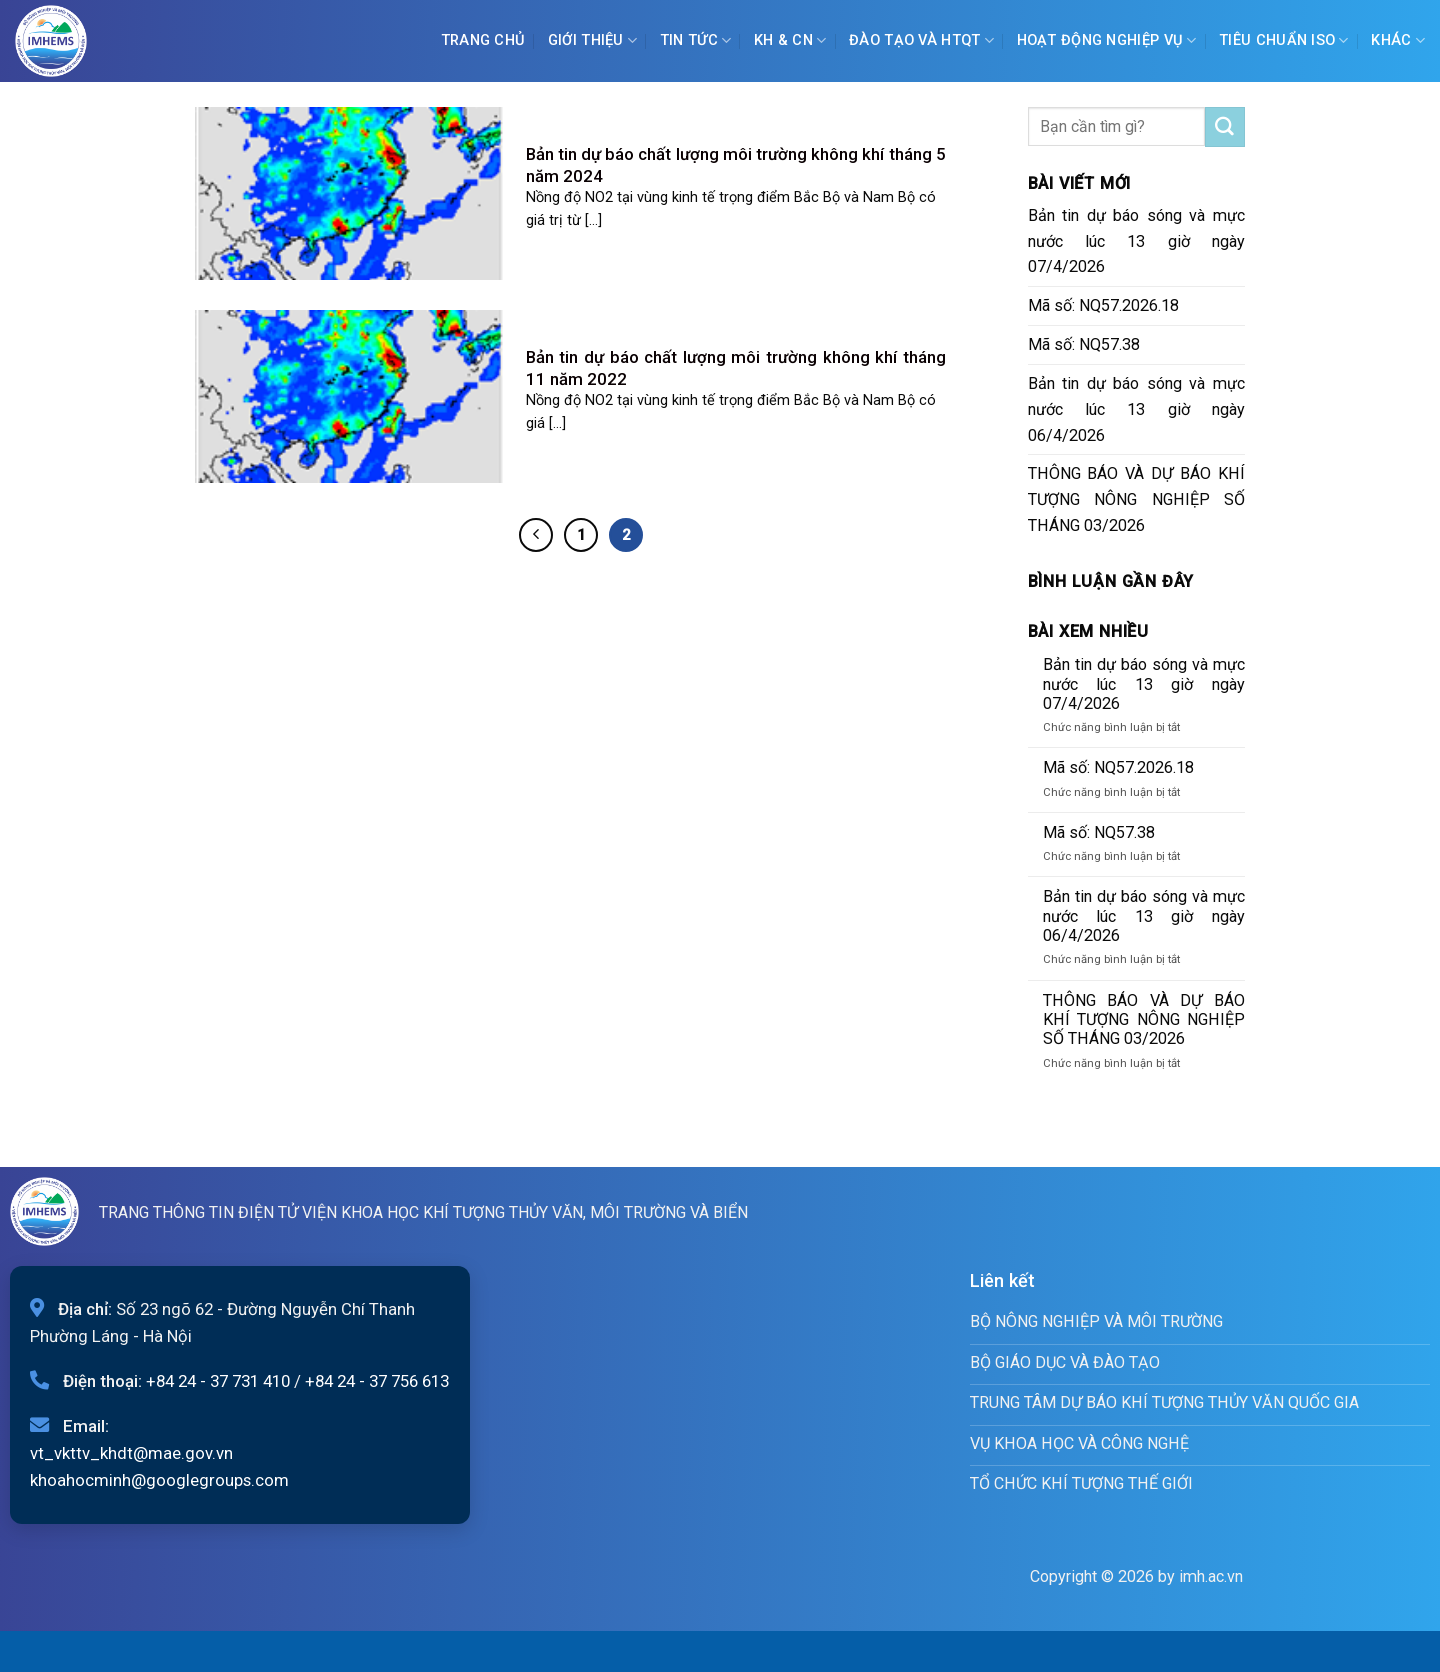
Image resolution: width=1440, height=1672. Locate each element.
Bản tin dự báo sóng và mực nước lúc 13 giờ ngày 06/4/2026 (1137, 409)
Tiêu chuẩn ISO (1284, 40)
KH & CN (790, 40)
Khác (1398, 40)
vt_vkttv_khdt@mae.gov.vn (131, 1453)
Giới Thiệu (592, 40)
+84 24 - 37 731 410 (218, 1381)
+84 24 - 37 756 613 (377, 1381)
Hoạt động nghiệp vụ (1107, 40)
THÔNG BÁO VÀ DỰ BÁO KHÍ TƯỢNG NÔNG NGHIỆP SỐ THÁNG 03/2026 (1137, 499)
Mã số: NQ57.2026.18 (1103, 305)
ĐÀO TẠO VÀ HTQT (921, 40)
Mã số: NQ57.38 (1084, 344)
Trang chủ (483, 40)
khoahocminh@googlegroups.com (159, 1480)
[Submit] (1225, 127)
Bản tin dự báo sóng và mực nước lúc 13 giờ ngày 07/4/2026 (1137, 241)
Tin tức (696, 40)
